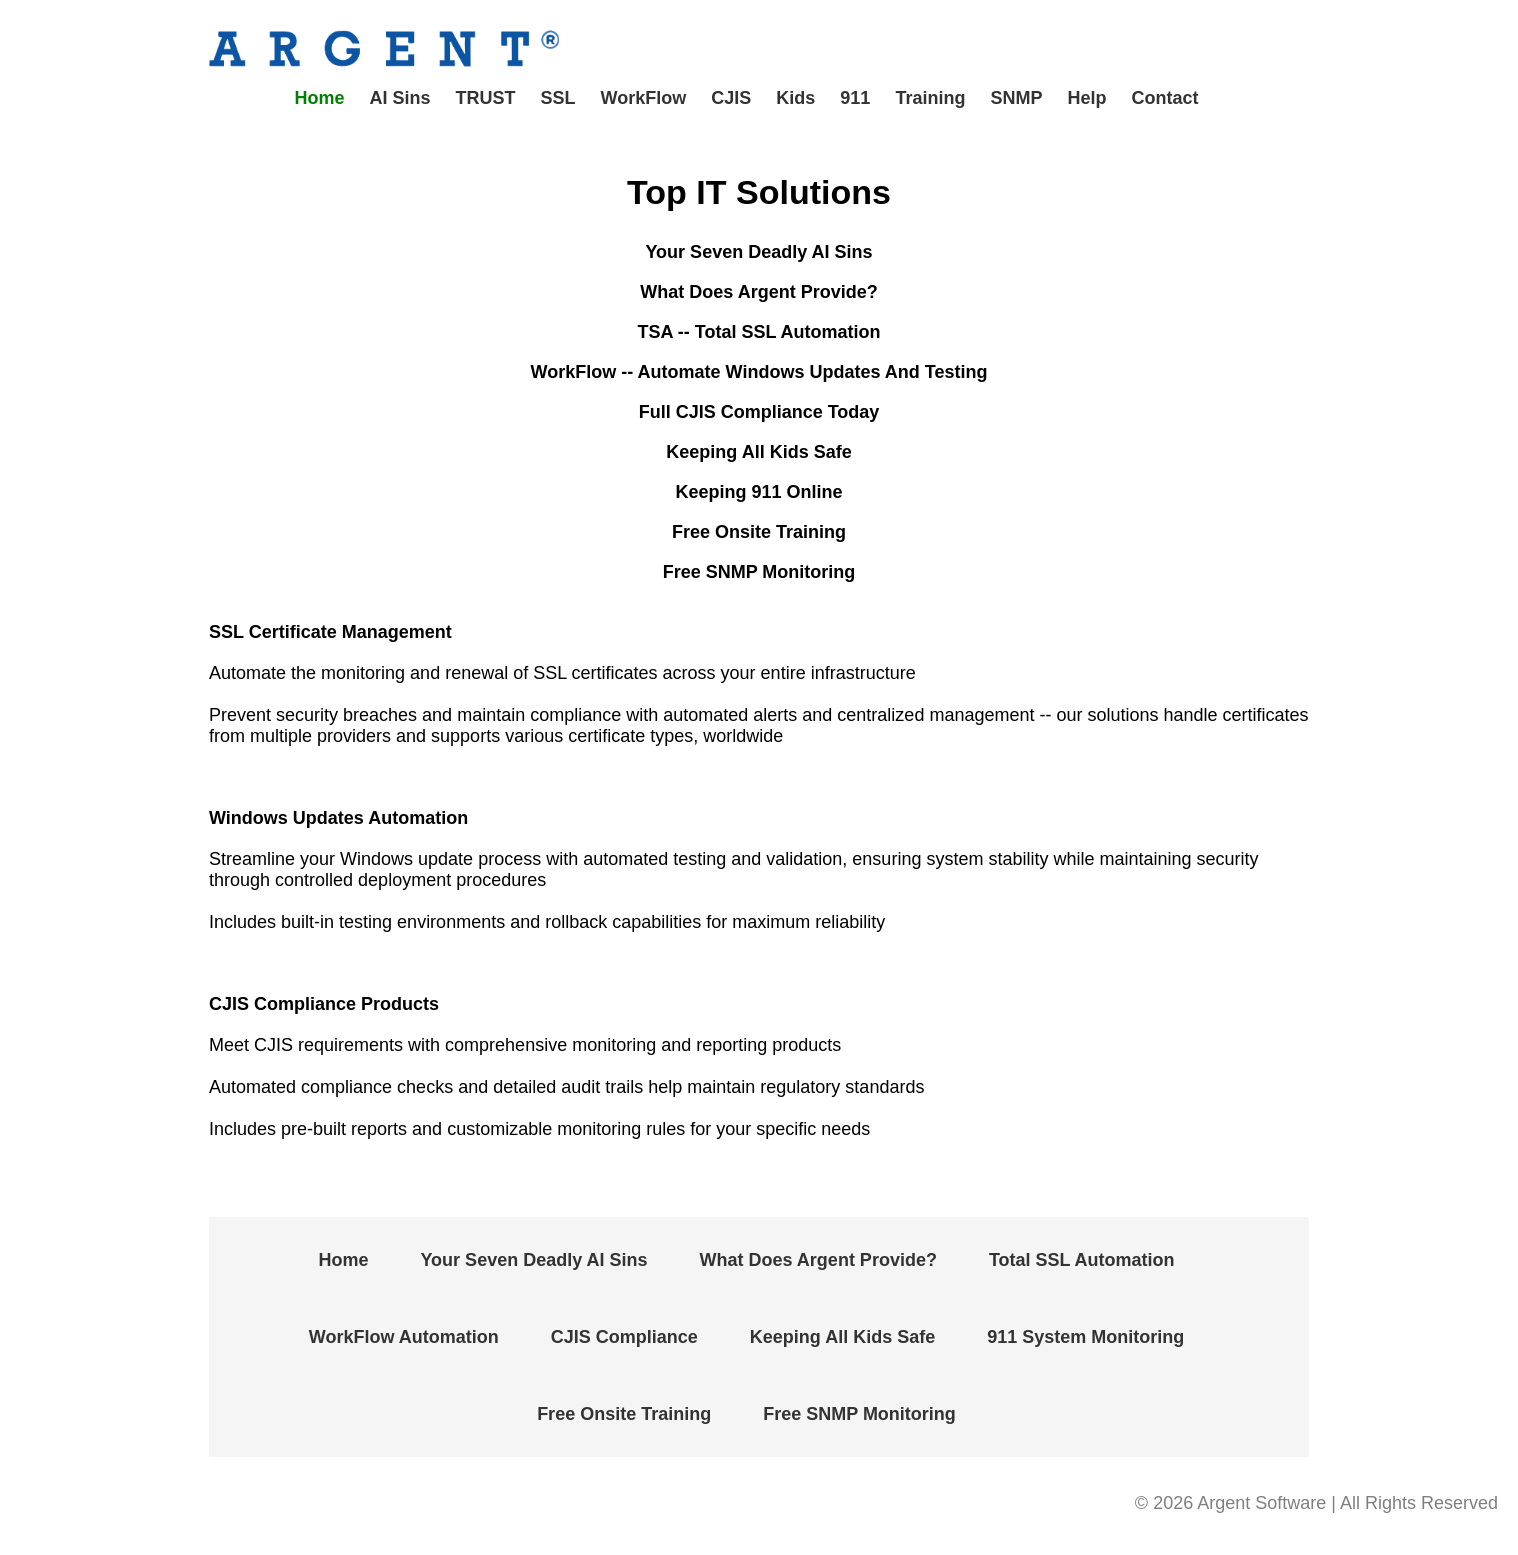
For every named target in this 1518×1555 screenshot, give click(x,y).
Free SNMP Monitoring (859, 1414)
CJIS (731, 98)
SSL (558, 98)
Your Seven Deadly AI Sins (533, 1260)
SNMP (1016, 98)
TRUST (486, 98)
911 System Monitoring (1085, 1337)
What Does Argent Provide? (818, 1260)
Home (320, 98)
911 (855, 98)
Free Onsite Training (624, 1414)
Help (1086, 98)
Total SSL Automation (1082, 1260)
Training (930, 98)
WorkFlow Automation (404, 1337)
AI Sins (400, 98)
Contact (1164, 98)
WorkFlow (644, 98)
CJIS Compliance (624, 1337)
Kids (795, 98)
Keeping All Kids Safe (842, 1337)
